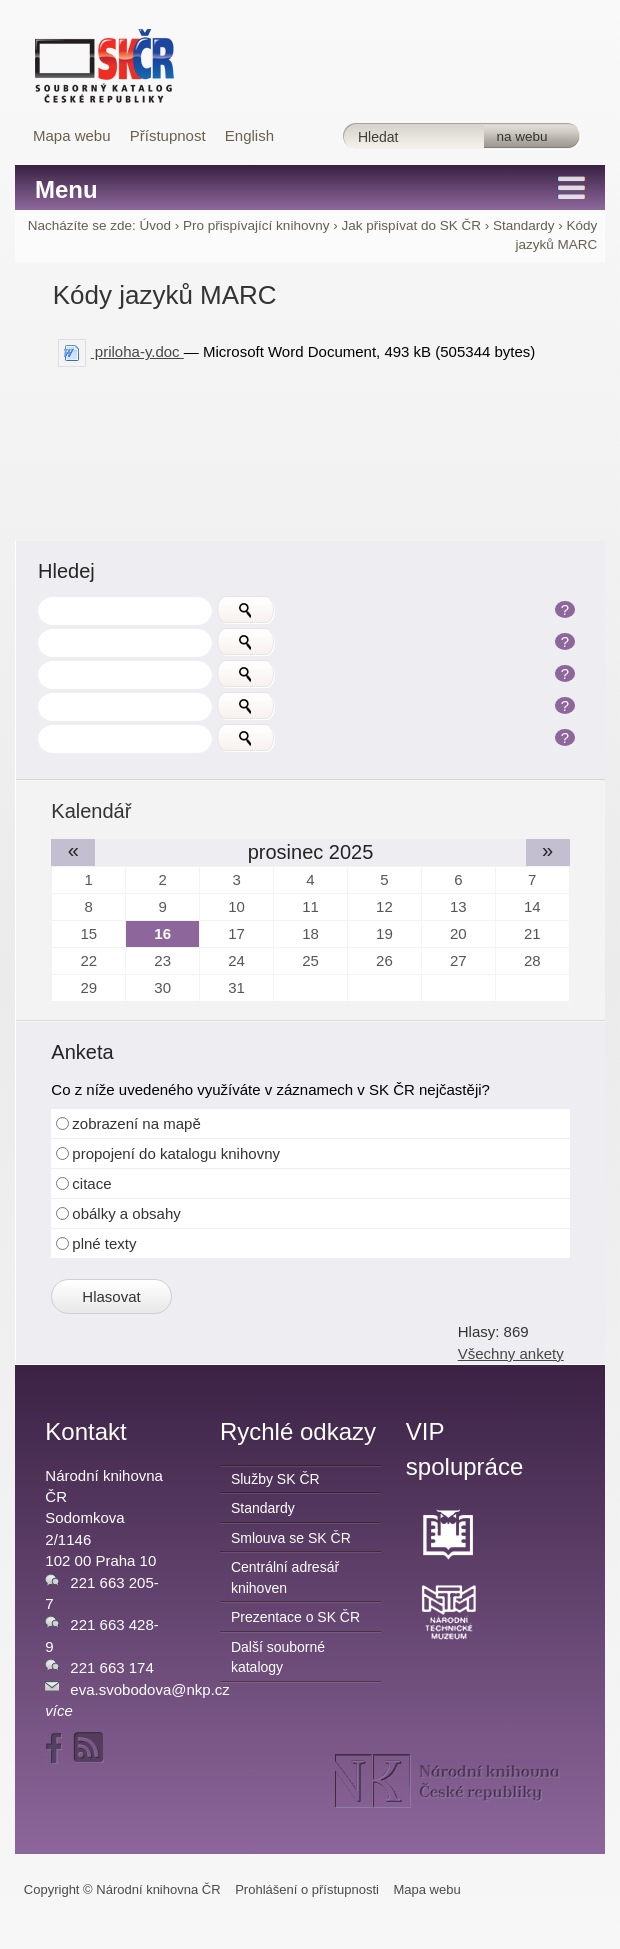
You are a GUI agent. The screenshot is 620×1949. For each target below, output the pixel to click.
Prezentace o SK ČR (295, 1617)
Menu (66, 189)
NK (447, 1781)
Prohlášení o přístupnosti (307, 1889)
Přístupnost (168, 135)
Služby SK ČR (275, 1479)
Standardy (524, 225)
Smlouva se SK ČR (291, 1538)
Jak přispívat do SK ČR (411, 225)
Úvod (156, 225)
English (249, 135)
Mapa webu (72, 135)
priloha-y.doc (121, 351)
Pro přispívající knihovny (256, 225)
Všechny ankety (511, 1353)
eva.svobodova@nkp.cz (150, 1689)
